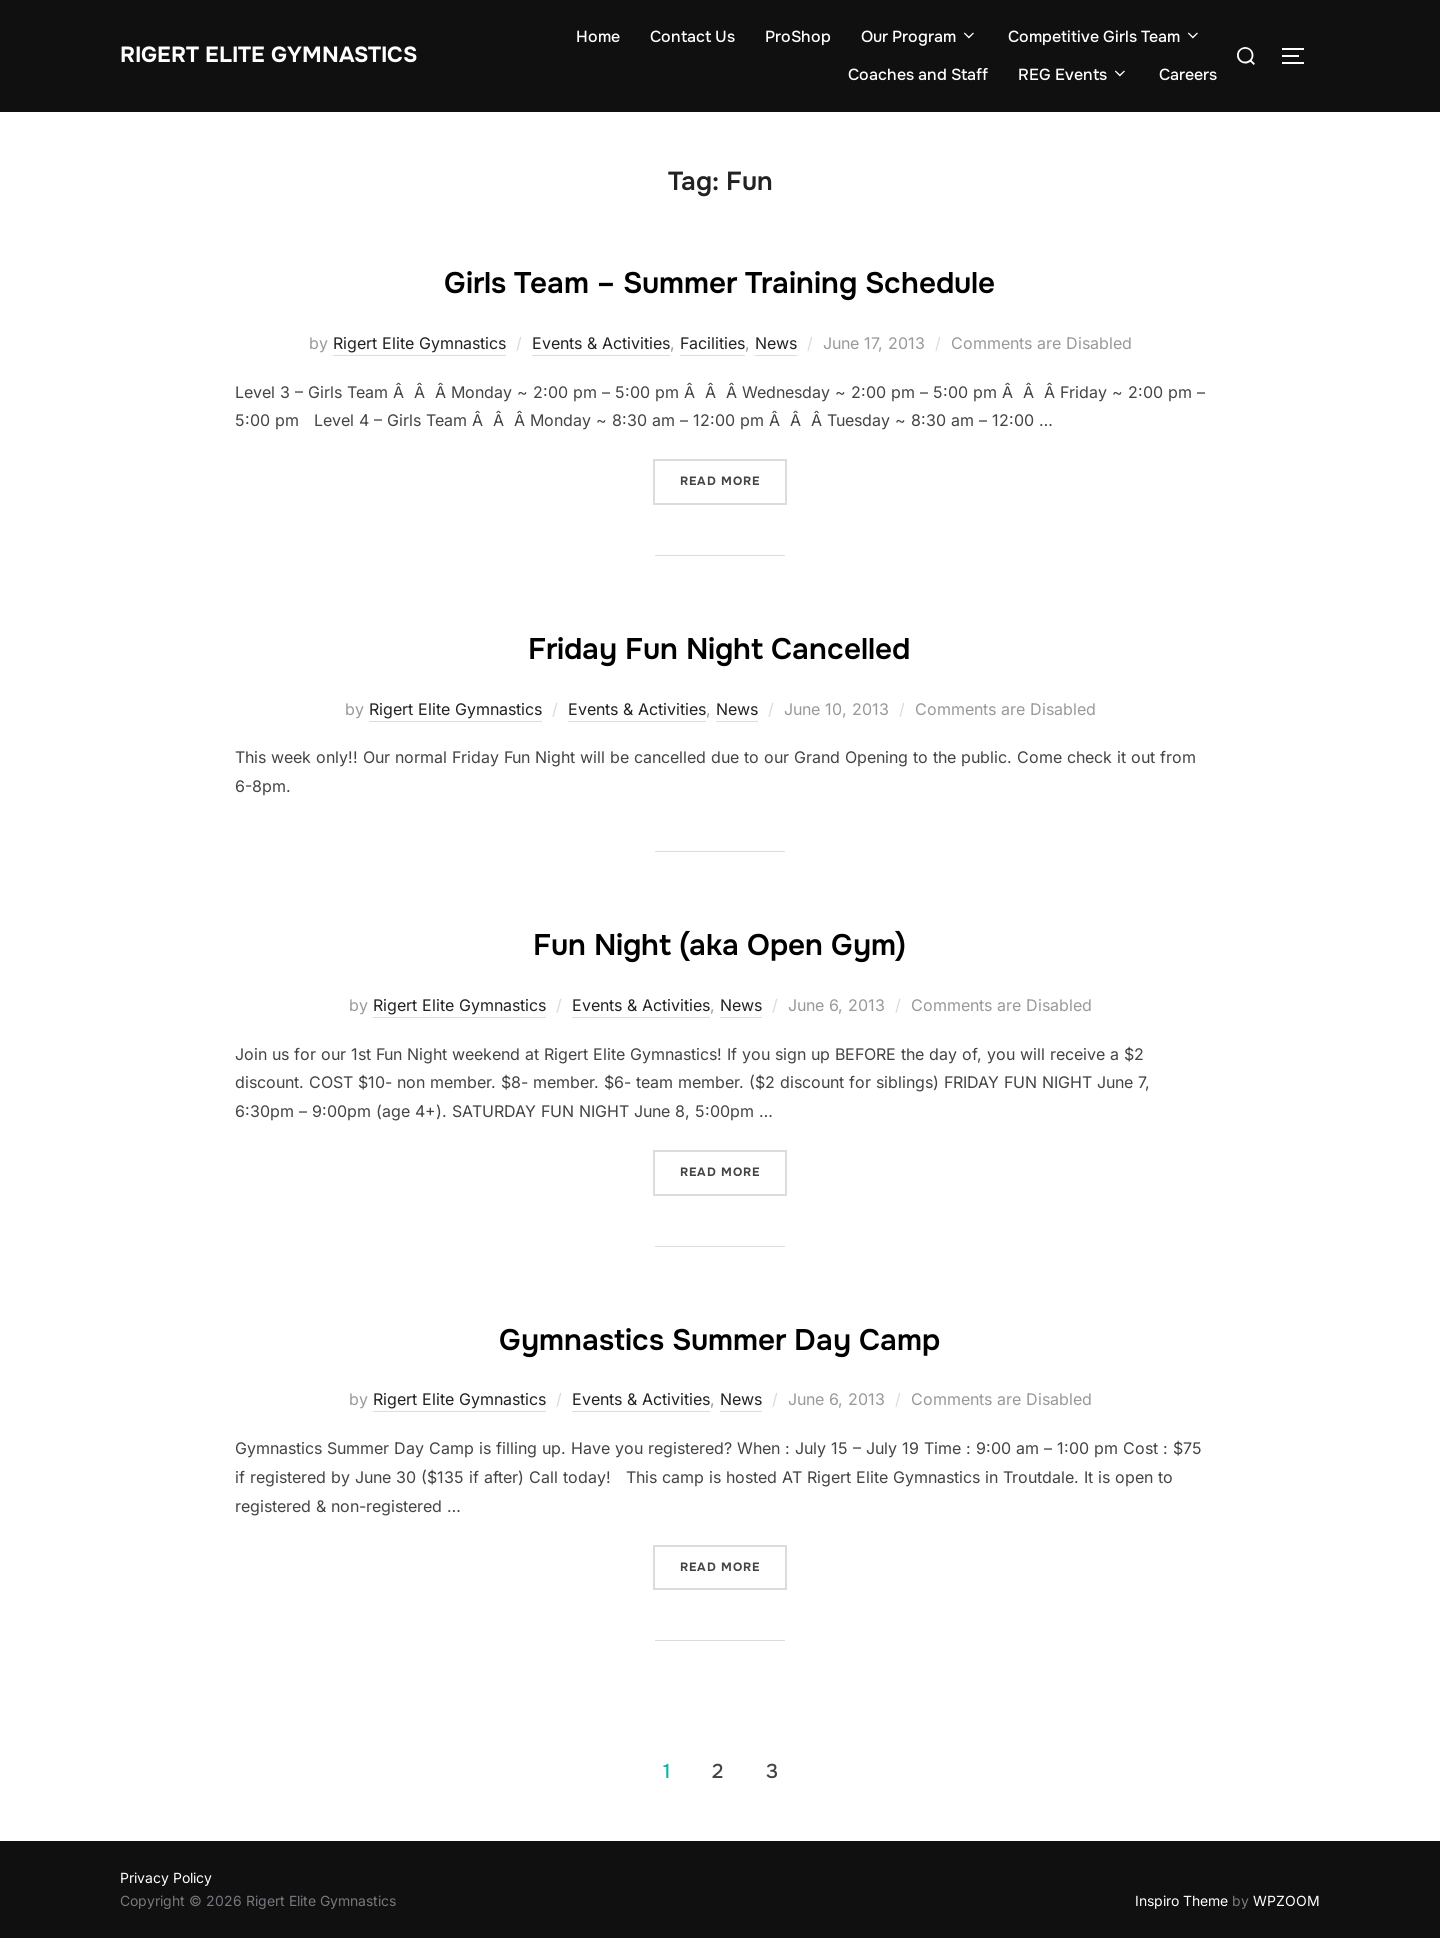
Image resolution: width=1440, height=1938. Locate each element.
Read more (720, 481)
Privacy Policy (166, 1877)
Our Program (919, 36)
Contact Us (692, 36)
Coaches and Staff (918, 74)
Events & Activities (601, 343)
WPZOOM (1286, 1900)
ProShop (798, 36)
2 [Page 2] (717, 1770)
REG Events (1073, 74)
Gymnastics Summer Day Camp (719, 1336)
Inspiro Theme (1181, 1900)
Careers (1188, 74)
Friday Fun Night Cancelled (719, 645)
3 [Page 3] (772, 1770)
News (776, 343)
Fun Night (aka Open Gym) (719, 941)
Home (598, 36)
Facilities (712, 343)
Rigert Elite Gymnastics (295, 54)
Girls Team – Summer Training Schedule (719, 279)
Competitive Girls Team (1105, 36)
